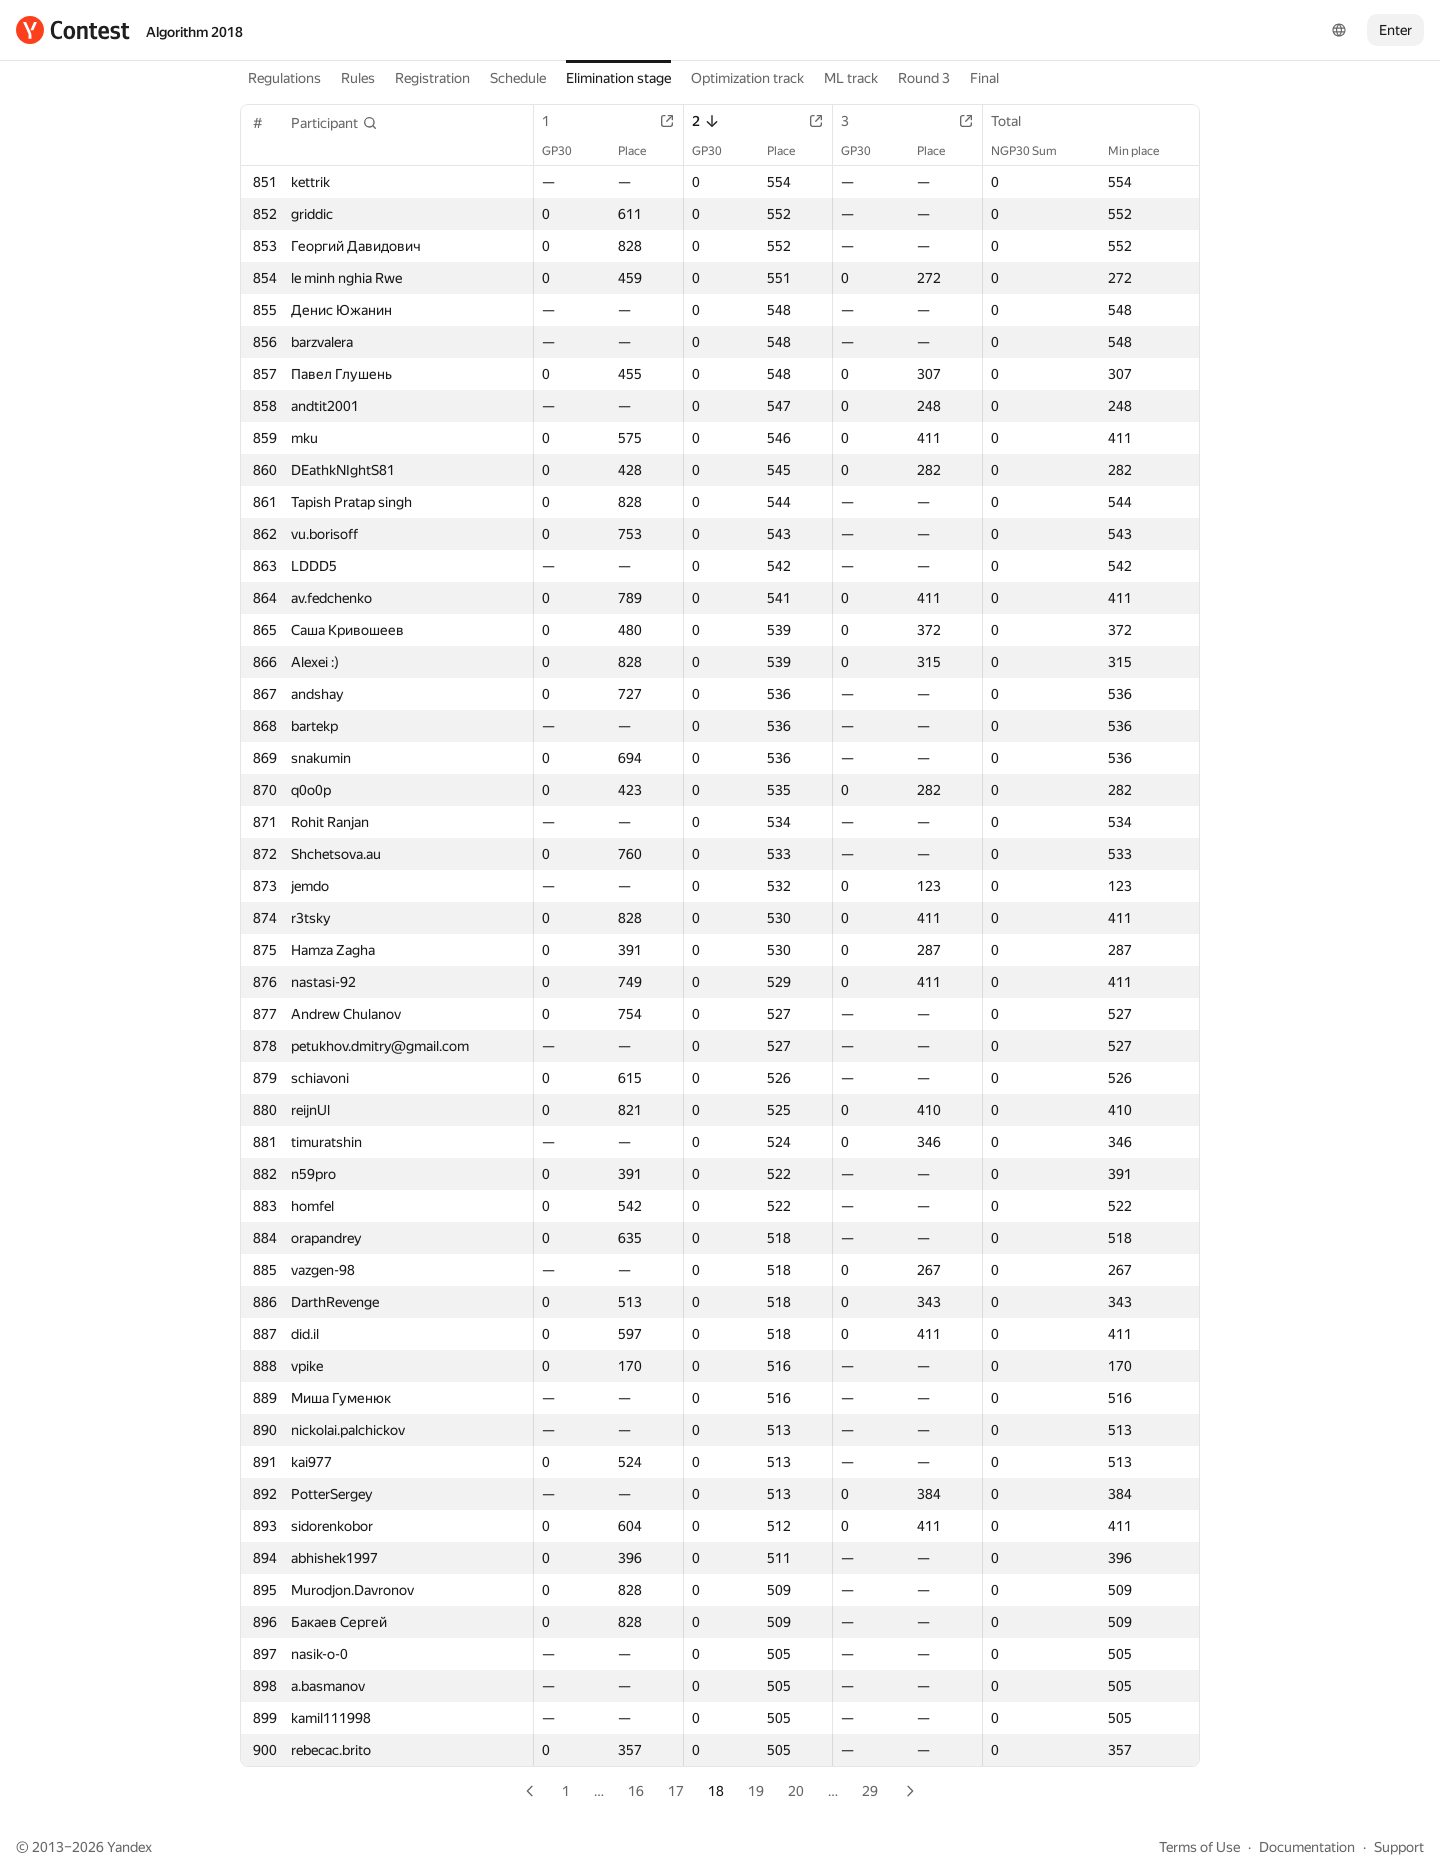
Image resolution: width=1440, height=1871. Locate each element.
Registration (432, 78)
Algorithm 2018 (194, 32)
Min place (1143, 151)
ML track (851, 78)
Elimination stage (618, 78)
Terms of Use (1199, 1847)
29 (870, 1791)
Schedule (518, 78)
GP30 (567, 151)
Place (642, 151)
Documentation (1307, 1847)
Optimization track (747, 78)
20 (796, 1791)
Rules (358, 78)
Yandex (129, 1847)
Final (984, 78)
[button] (334, 123)
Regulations (284, 78)
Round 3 (924, 78)
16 (636, 1791)
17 (676, 1791)
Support (1399, 1847)
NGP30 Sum (1034, 151)
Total (1016, 121)
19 (756, 1791)
